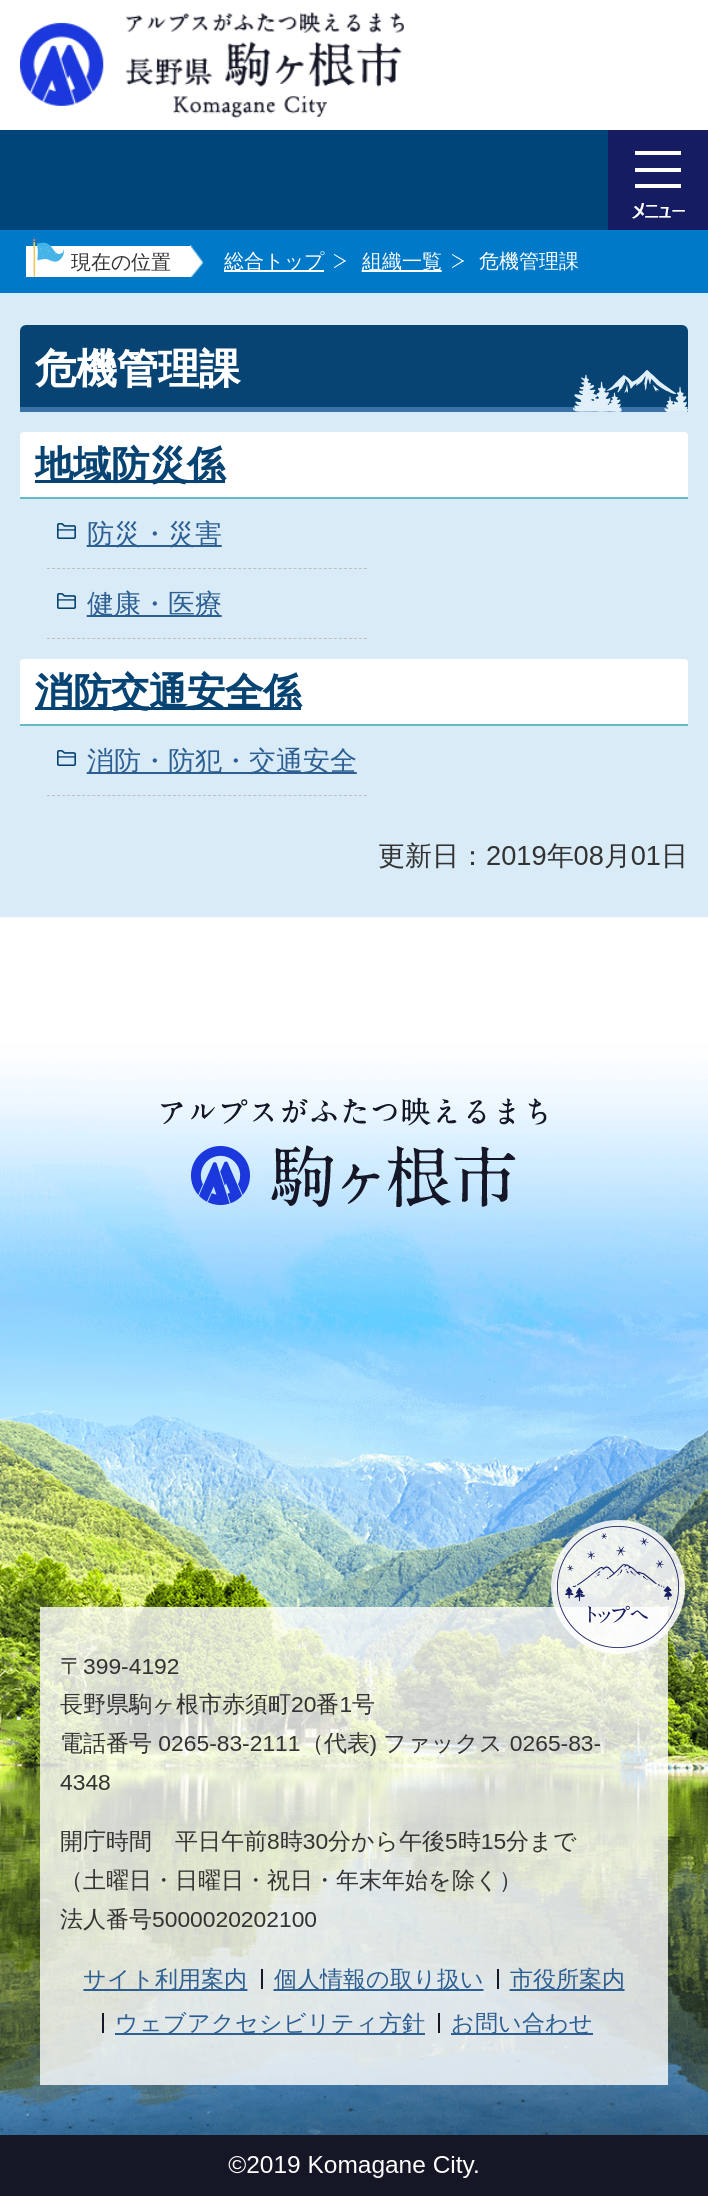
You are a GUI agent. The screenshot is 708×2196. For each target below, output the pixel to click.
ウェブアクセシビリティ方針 (270, 2023)
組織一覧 (402, 261)
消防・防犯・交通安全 (222, 760)
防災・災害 (154, 533)
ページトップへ (618, 1587)
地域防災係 (130, 465)
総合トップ (274, 261)
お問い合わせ (522, 2023)
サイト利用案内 (165, 1979)
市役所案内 (567, 1979)
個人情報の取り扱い (379, 1979)
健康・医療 (154, 603)
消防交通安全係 (168, 692)
